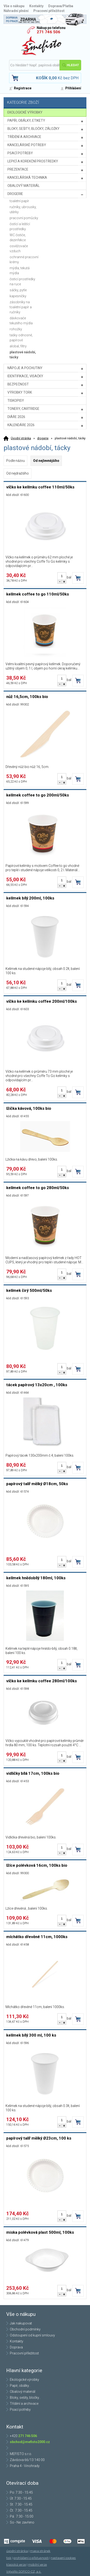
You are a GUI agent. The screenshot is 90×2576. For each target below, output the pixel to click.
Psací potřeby (20, 2409)
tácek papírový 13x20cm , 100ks (36, 1384)
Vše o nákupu (14, 6)
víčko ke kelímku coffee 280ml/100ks (41, 1680)
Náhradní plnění (16, 11)
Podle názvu (15, 461)
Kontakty (36, 6)
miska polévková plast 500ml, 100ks (40, 2232)
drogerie (42, 438)
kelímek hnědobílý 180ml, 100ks (36, 1577)
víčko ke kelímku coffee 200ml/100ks (41, 1001)
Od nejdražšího (17, 473)
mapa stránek (40, 2551)
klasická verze (16, 2564)
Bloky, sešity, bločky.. (25, 2397)
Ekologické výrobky (24, 2379)
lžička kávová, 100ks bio (28, 1108)
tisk (8, 2558)
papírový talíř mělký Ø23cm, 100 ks (38, 2138)
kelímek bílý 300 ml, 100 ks (31, 2035)
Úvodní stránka (21, 438)
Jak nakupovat (21, 2323)
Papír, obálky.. (20, 2385)
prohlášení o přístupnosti (31, 2558)
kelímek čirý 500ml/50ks (29, 1290)
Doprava (16, 2347)
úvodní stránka (17, 2551)
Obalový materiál (22, 2391)
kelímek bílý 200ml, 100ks (30, 898)
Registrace (22, 88)
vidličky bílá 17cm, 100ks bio (32, 1773)
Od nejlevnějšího (46, 461)
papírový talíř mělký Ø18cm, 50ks (37, 1483)
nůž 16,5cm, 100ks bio (27, 696)
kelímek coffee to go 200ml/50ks (37, 795)
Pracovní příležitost (49, 11)
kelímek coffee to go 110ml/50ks (37, 594)
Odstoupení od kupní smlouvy (32, 2335)
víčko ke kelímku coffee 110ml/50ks (40, 487)
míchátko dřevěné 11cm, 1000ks (36, 1936)
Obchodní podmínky (25, 2329)
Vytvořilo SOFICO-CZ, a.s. (23, 2571)
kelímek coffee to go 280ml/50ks (37, 1187)
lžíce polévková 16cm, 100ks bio (36, 1865)
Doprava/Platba (60, 6)
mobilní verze (37, 2564)
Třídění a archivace (24, 2403)
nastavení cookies (63, 2558)
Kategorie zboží (45, 103)
